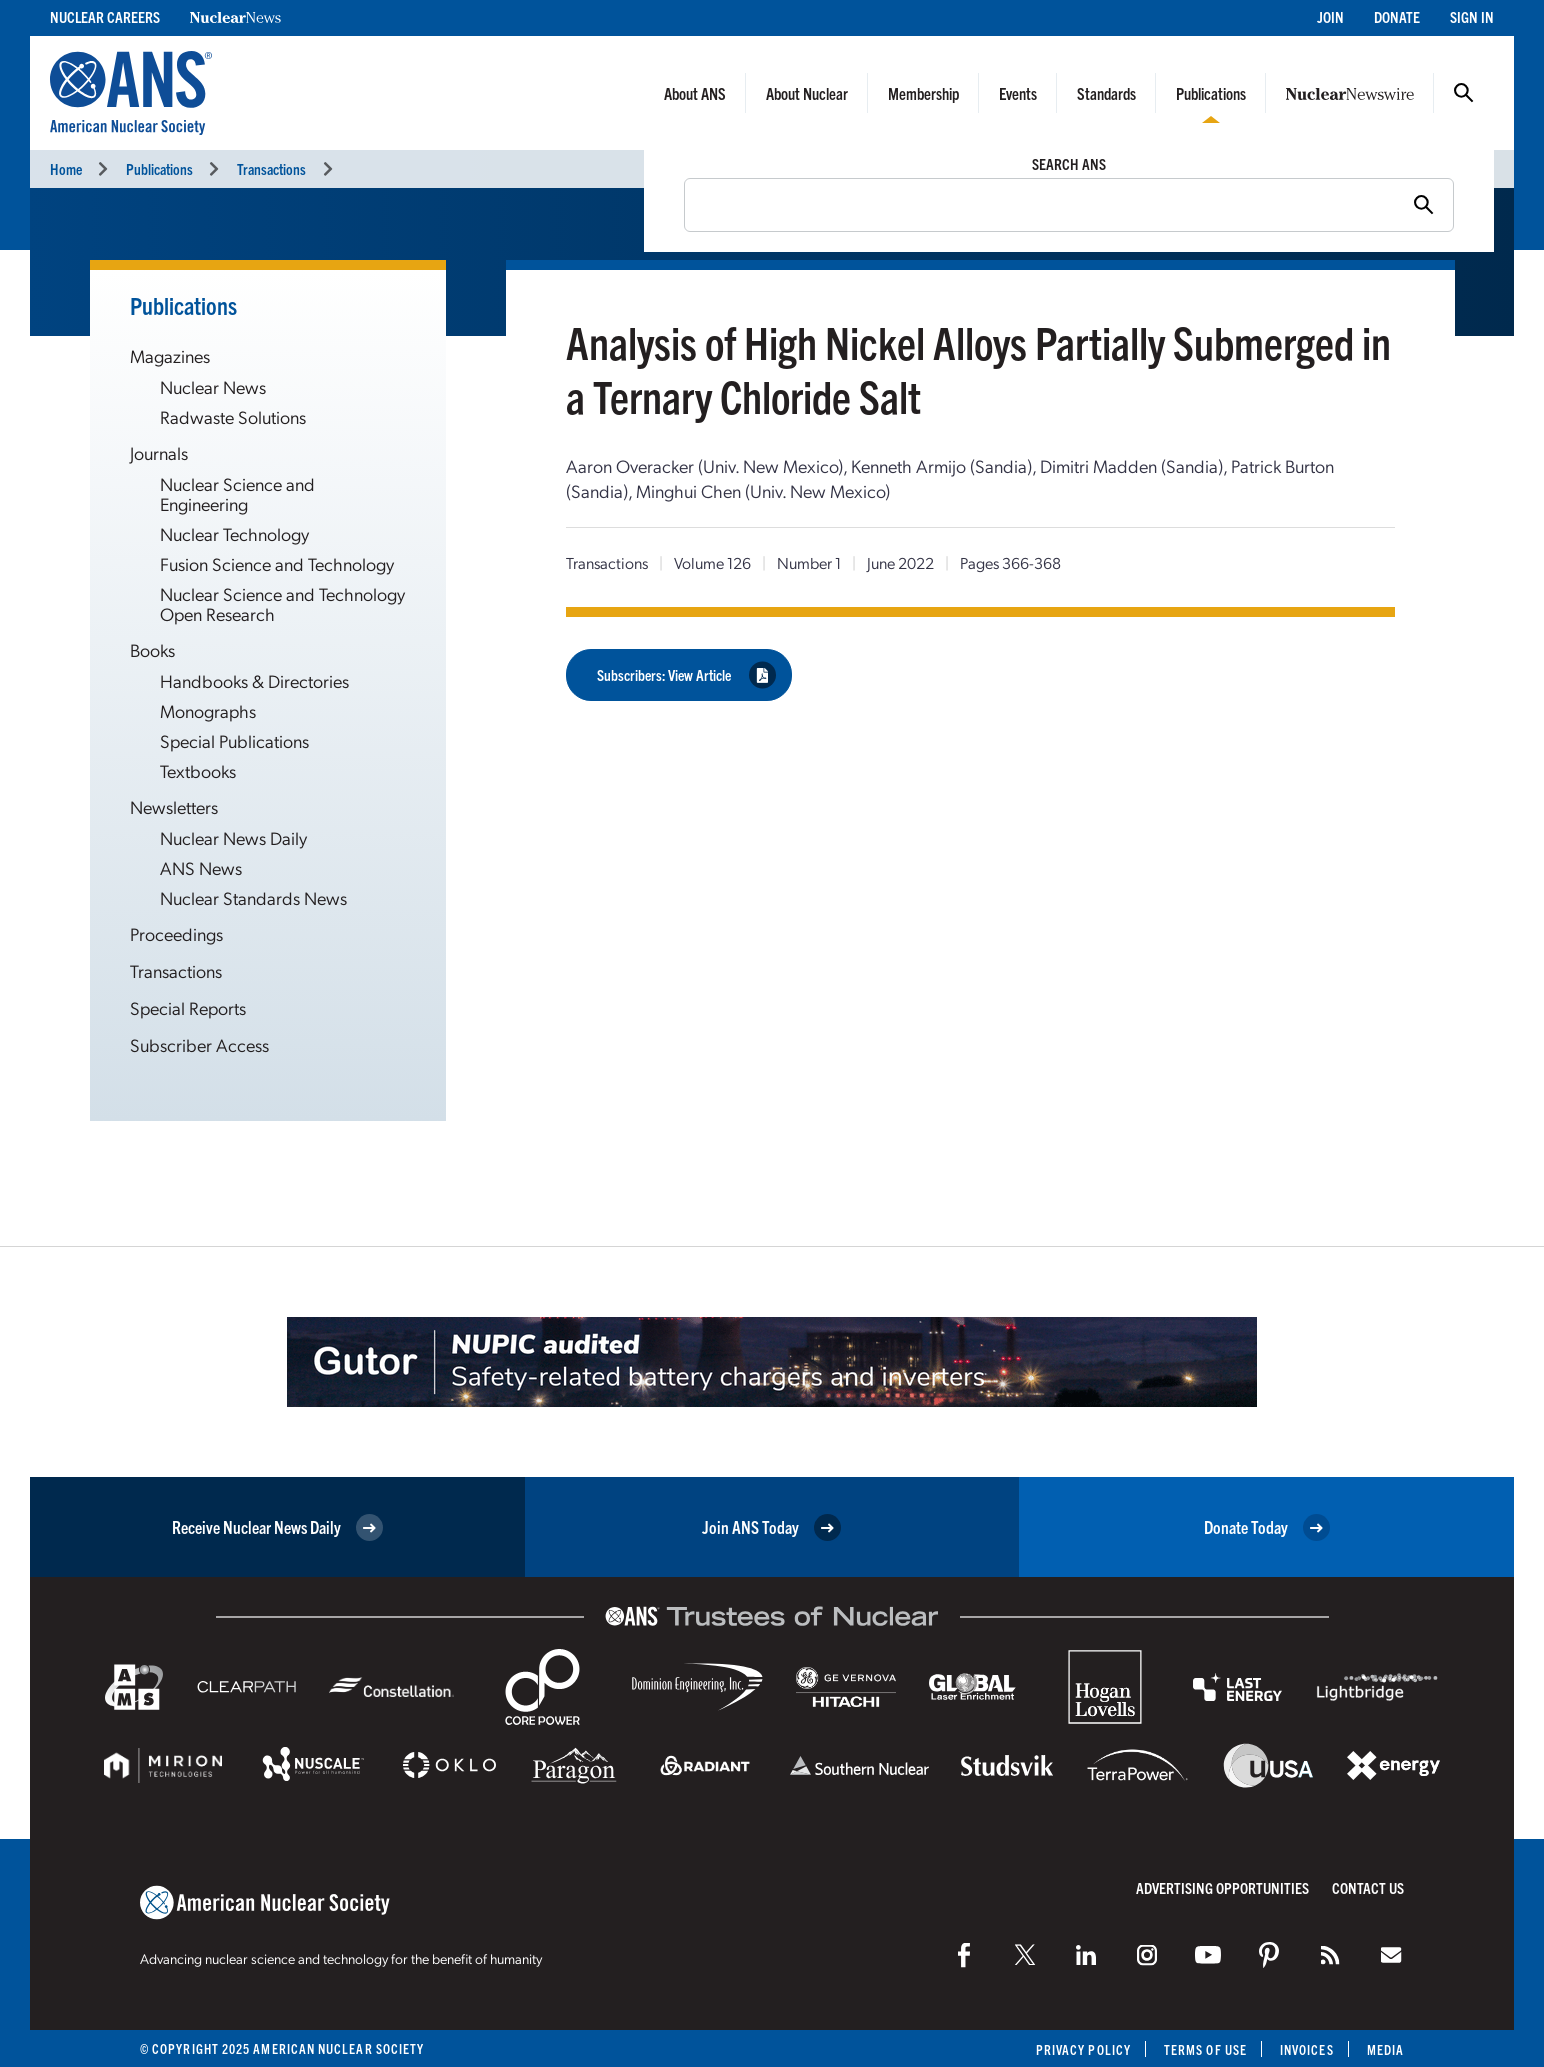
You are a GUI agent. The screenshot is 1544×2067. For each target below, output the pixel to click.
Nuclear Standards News (253, 897)
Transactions (271, 168)
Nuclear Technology (234, 533)
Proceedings (176, 933)
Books (152, 649)
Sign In (1472, 16)
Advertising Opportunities (1222, 1887)
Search (1464, 93)
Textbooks (198, 770)
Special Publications (234, 740)
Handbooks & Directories (254, 680)
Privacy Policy (1083, 2049)
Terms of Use (1205, 2049)
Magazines (170, 355)
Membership (923, 93)
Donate (1397, 16)
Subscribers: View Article (686, 674)
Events (1018, 93)
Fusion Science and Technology (277, 563)
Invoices (1307, 2049)
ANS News (201, 867)
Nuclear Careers (105, 16)
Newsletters (174, 806)
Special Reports (188, 1007)
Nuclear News (213, 386)
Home (66, 168)
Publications (1211, 93)
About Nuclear (807, 93)
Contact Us (1368, 1887)
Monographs (208, 710)
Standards (1106, 93)
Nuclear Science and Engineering (237, 493)
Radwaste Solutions (233, 416)
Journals (159, 452)
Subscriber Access (199, 1044)
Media (1385, 2049)
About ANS (695, 93)
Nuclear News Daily (233, 837)
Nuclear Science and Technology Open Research (282, 603)
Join (1330, 16)
